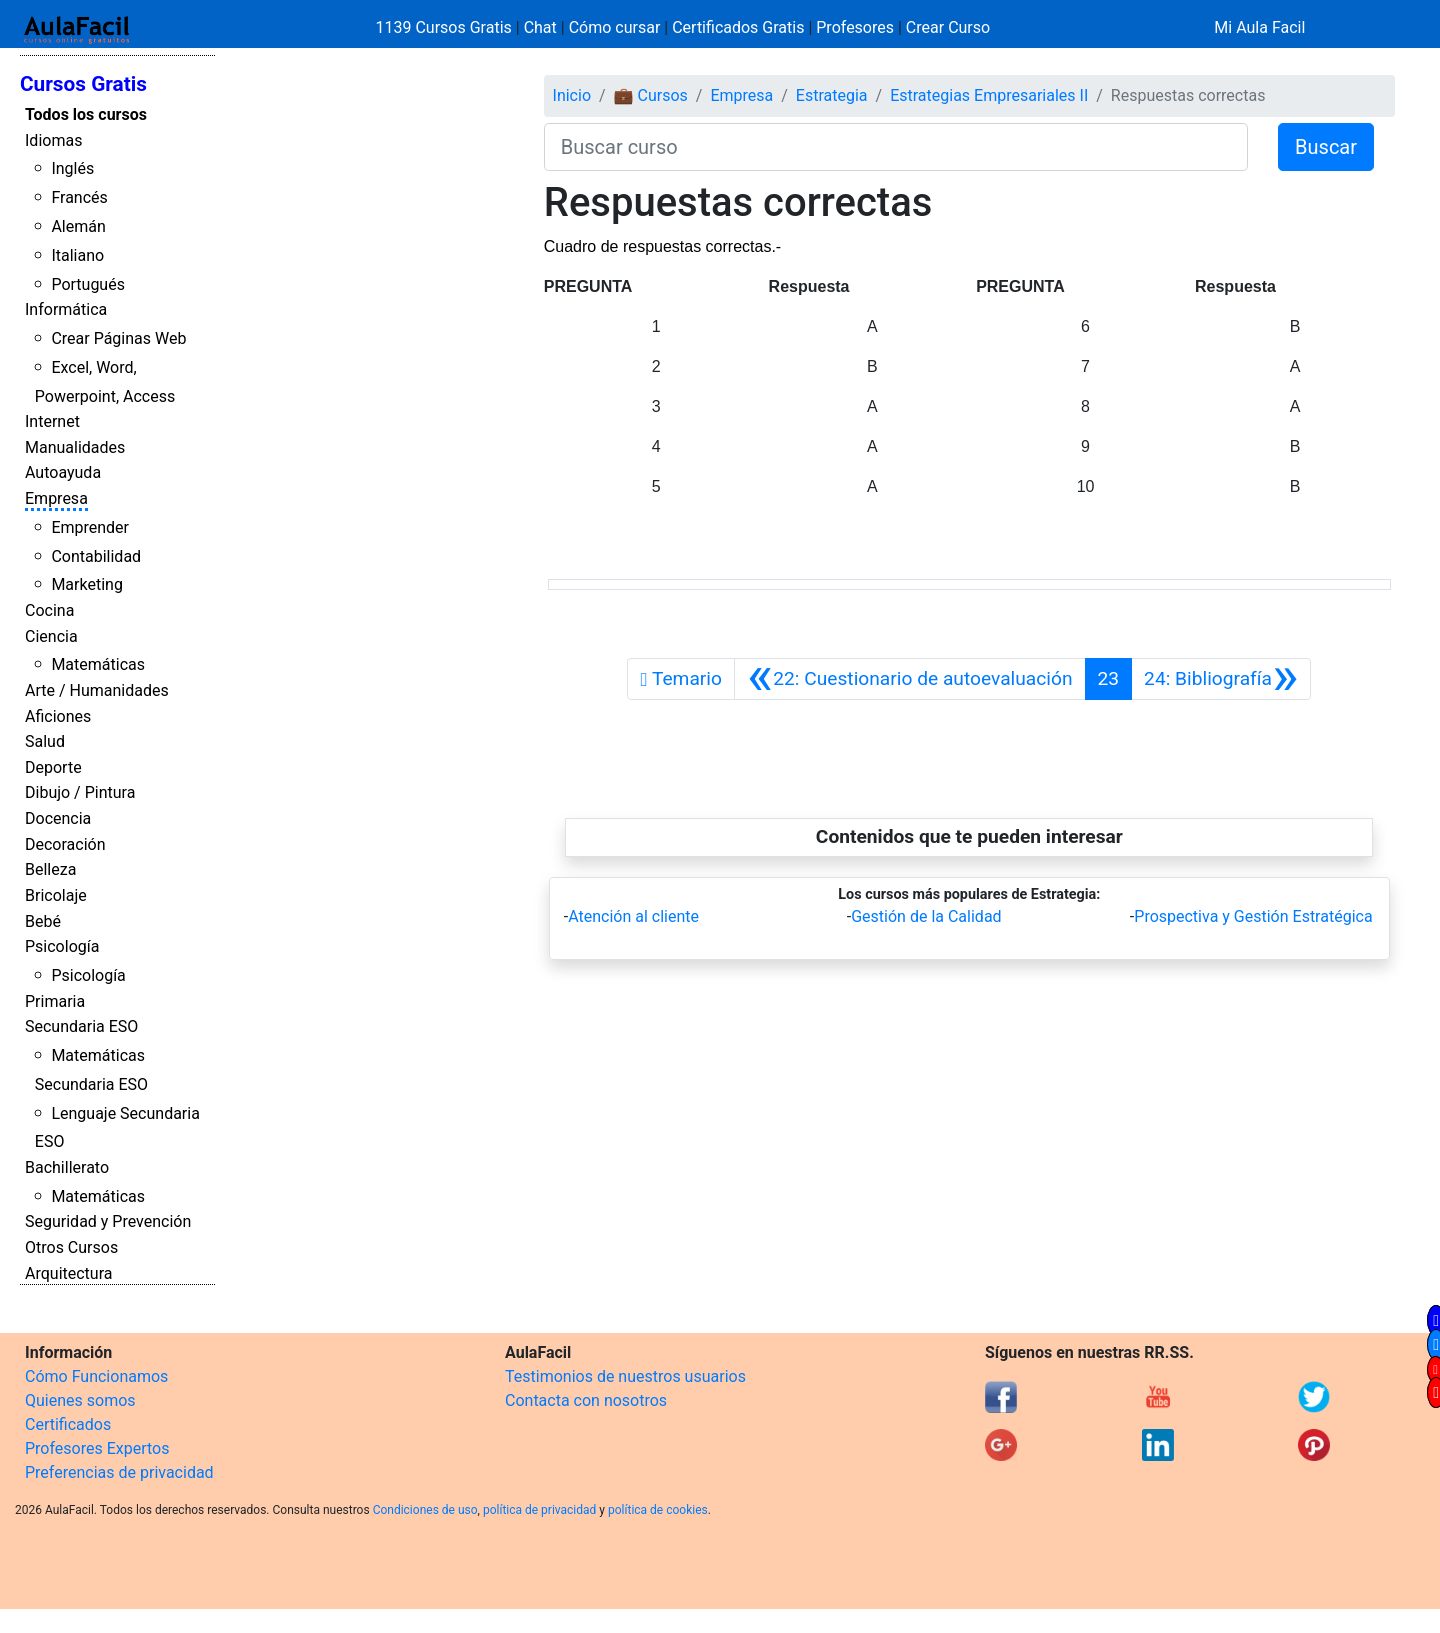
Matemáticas (98, 664)
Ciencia (51, 636)
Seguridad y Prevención (108, 1221)
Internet (52, 421)
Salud (45, 741)
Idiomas (53, 140)
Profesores (855, 27)
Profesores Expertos (97, 1448)
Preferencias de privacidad (119, 1472)
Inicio (572, 95)
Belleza (50, 869)
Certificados (68, 1424)
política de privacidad (539, 1510)
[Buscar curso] (896, 147)
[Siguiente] (1221, 679)
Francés (79, 197)
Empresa (56, 498)
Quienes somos (80, 1400)
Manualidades (75, 447)
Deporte (53, 767)
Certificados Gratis (738, 27)
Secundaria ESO (81, 1026)
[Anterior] (910, 679)
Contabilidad (96, 556)
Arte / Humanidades (97, 690)
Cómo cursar (615, 27)
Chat (540, 27)
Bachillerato (67, 1167)
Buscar (1326, 147)
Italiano (77, 255)
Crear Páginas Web (118, 338)
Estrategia (832, 95)
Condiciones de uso (425, 1510)
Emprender (90, 527)
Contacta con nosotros (586, 1400)
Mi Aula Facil (1259, 27)
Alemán (78, 226)
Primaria (55, 1001)
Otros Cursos (71, 1247)
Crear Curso (948, 27)
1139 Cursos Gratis (446, 27)
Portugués (88, 284)
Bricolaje (56, 895)
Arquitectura (68, 1273)
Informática (66, 309)
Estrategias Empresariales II (989, 95)
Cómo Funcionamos (96, 1376)
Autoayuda (63, 472)
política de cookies (658, 1510)
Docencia (58, 818)
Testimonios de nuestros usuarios (625, 1376)
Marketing (86, 584)
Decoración (65, 844)
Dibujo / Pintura (80, 792)
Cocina (49, 610)
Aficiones (58, 716)
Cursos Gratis (83, 84)
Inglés (72, 168)
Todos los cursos (86, 114)
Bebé (43, 921)
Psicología (62, 946)
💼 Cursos (651, 95)
